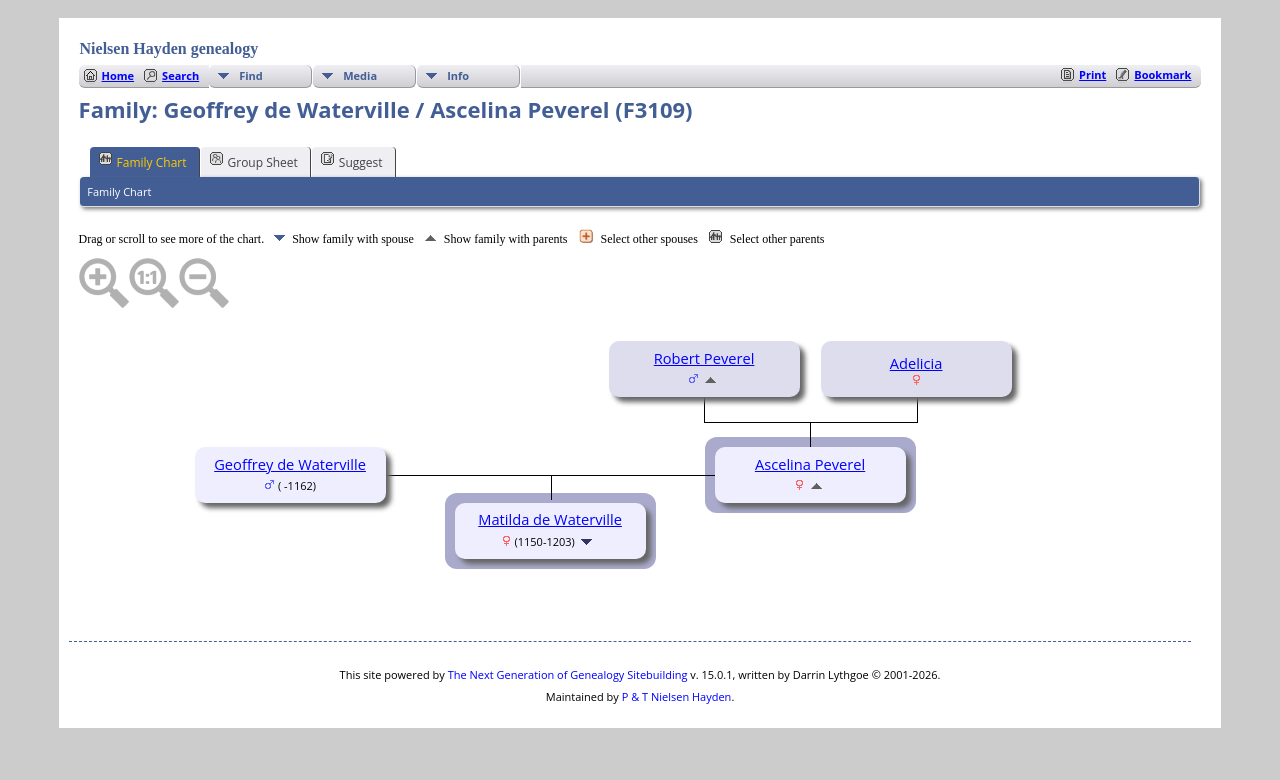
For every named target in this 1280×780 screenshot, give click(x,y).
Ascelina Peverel (810, 464)
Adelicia (916, 363)
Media (360, 75)
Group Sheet (254, 161)
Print (1092, 74)
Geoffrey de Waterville (290, 464)
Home (118, 75)
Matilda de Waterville (550, 519)
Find (251, 75)
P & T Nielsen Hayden (677, 696)
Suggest (352, 161)
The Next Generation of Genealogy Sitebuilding (568, 674)
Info (458, 75)
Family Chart (143, 161)
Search (180, 75)
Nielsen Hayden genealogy (169, 48)
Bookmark (1162, 74)
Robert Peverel (704, 358)
